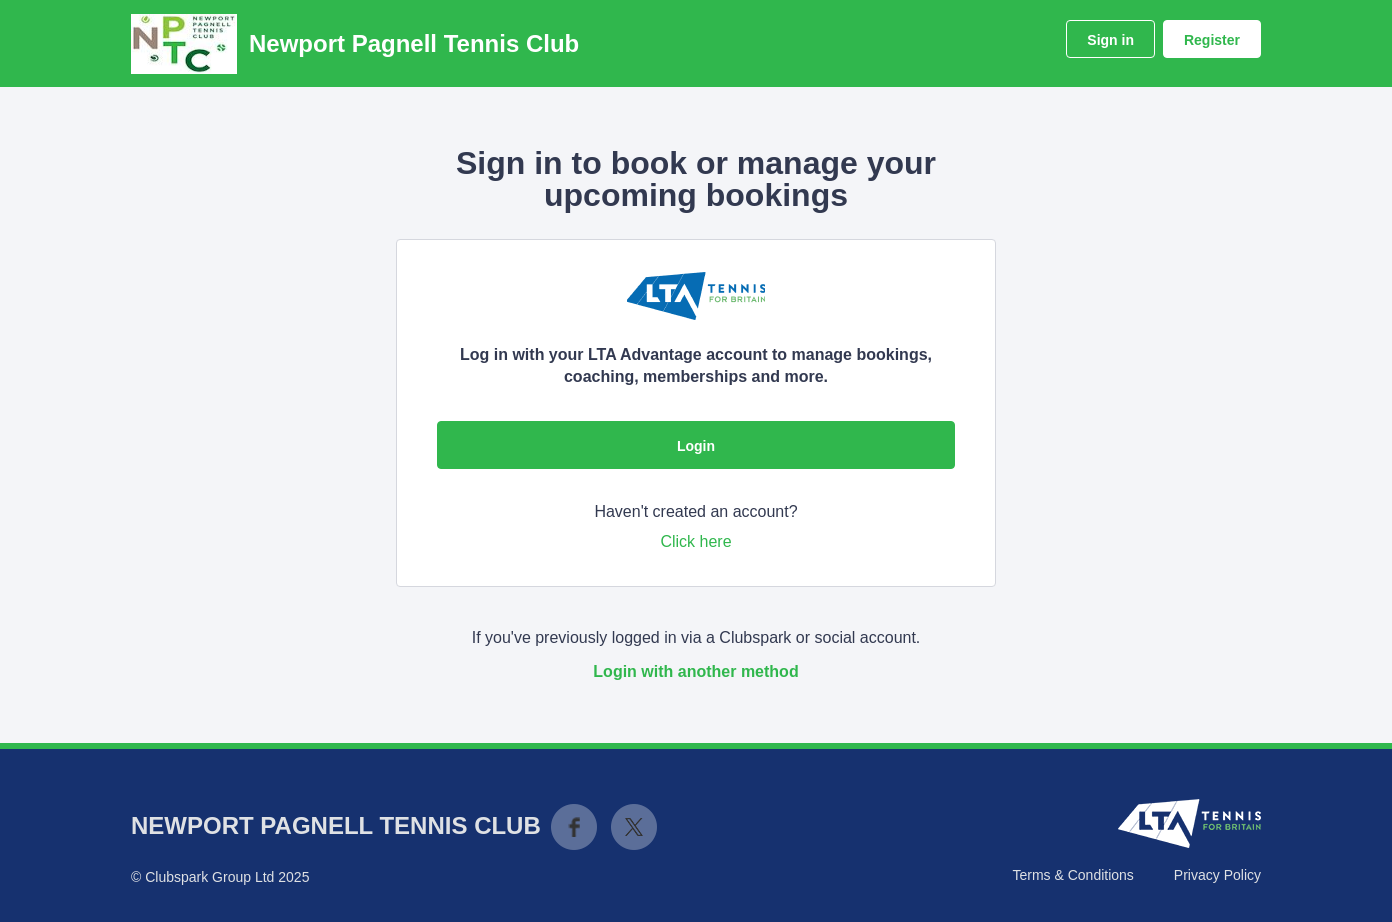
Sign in (1110, 40)
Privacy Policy (1217, 875)
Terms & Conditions (1072, 875)
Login (696, 446)
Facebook (574, 827)
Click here (695, 541)
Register (1212, 40)
